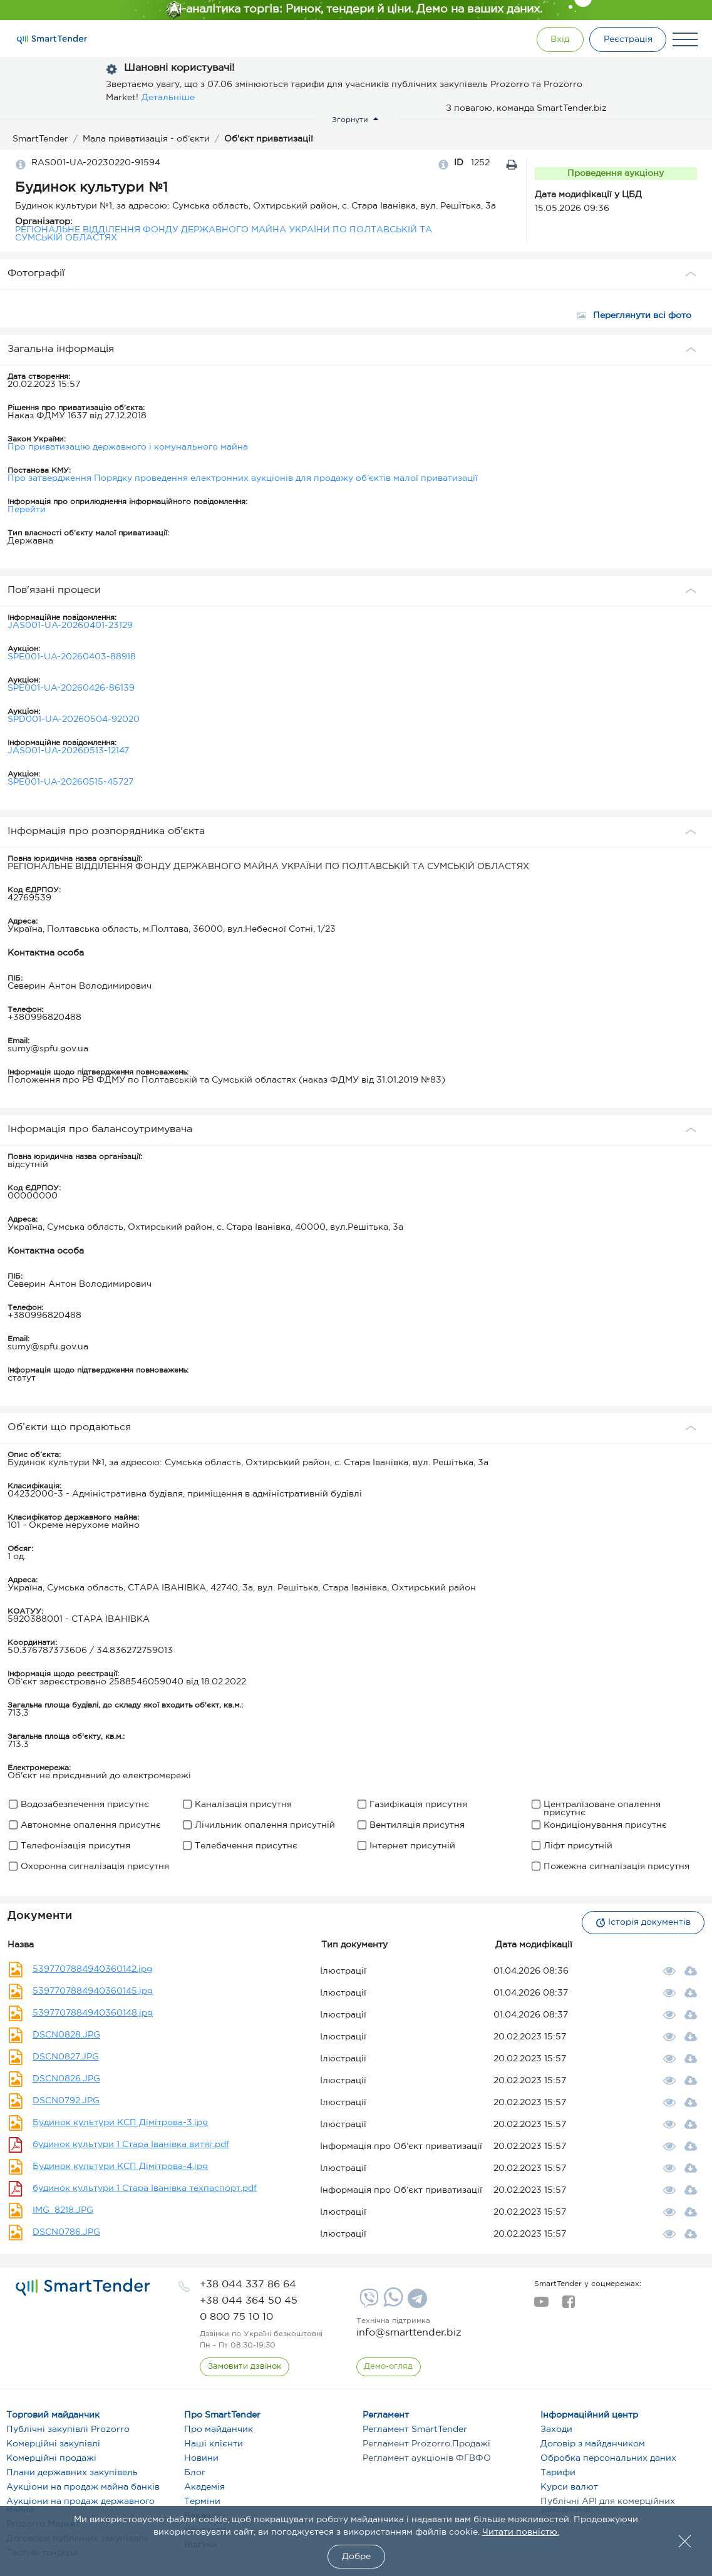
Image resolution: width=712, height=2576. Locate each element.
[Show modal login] (558, 39)
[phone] (248, 2284)
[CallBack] (244, 2366)
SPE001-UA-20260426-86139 (71, 688)
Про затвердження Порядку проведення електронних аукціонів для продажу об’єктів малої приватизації (243, 478)
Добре (356, 2556)
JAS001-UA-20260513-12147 (68, 751)
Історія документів (643, 1923)
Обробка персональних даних (608, 2458)
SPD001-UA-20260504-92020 (74, 719)
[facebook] (568, 2305)
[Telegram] (416, 2303)
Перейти (27, 509)
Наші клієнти (213, 2444)
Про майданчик (218, 2429)
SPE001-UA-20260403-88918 (72, 657)
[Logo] (52, 39)
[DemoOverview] (388, 2366)
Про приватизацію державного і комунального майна (128, 447)
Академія (204, 2487)
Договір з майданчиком (592, 2444)
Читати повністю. (520, 2532)
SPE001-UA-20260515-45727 (70, 782)
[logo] (83, 2287)
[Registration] (627, 39)
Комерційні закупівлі (53, 2444)
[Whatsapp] (392, 2304)
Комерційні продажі (51, 2458)
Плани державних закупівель (72, 2472)
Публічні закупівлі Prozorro (68, 2429)
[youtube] (541, 2305)
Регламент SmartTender (415, 2429)
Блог (194, 2472)
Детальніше (168, 97)
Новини (201, 2458)
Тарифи (557, 2472)
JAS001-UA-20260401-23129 (70, 625)
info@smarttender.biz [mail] (409, 2332)
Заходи (556, 2429)
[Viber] (367, 2303)
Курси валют (569, 2487)
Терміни (202, 2501)
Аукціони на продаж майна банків (83, 2487)
